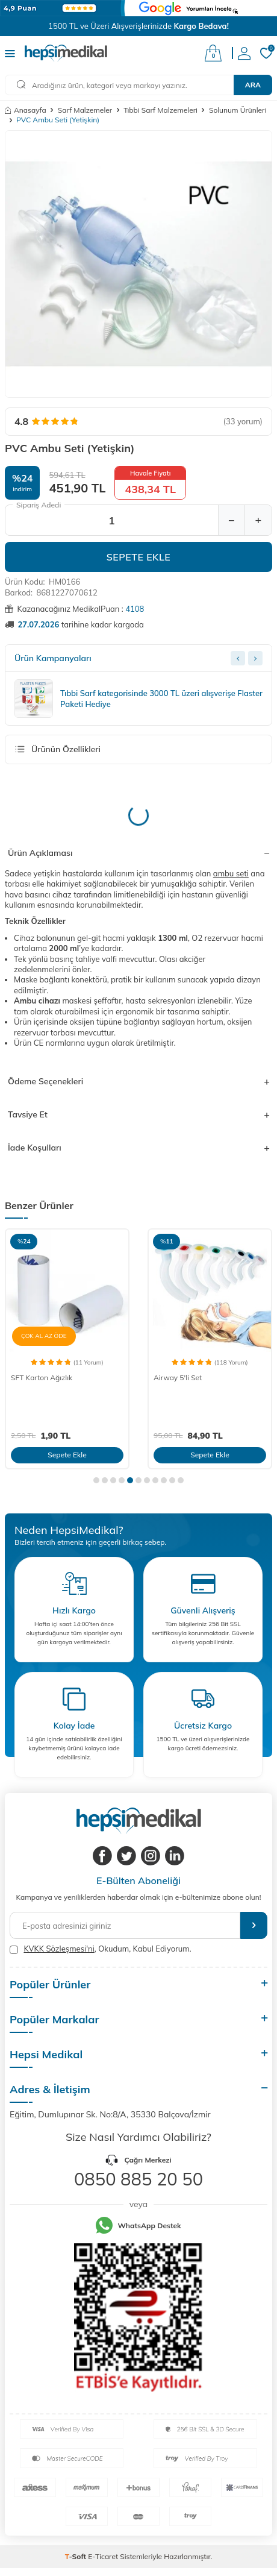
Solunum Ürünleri (237, 110)
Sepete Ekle (139, 557)
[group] (138, 264)
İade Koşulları (138, 1147)
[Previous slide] (238, 658)
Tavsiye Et (138, 1114)
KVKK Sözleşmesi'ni (58, 1948)
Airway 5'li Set (178, 1377)
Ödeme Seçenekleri (138, 1081)
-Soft (77, 2556)
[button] (96, 1480)
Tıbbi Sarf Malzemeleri (160, 110)
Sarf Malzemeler (85, 110)
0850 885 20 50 (138, 2179)
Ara (253, 84)
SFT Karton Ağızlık (41, 1377)
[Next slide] (255, 658)
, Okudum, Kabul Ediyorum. (100, 1949)
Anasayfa (25, 110)
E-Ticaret (103, 2556)
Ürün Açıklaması (138, 852)
